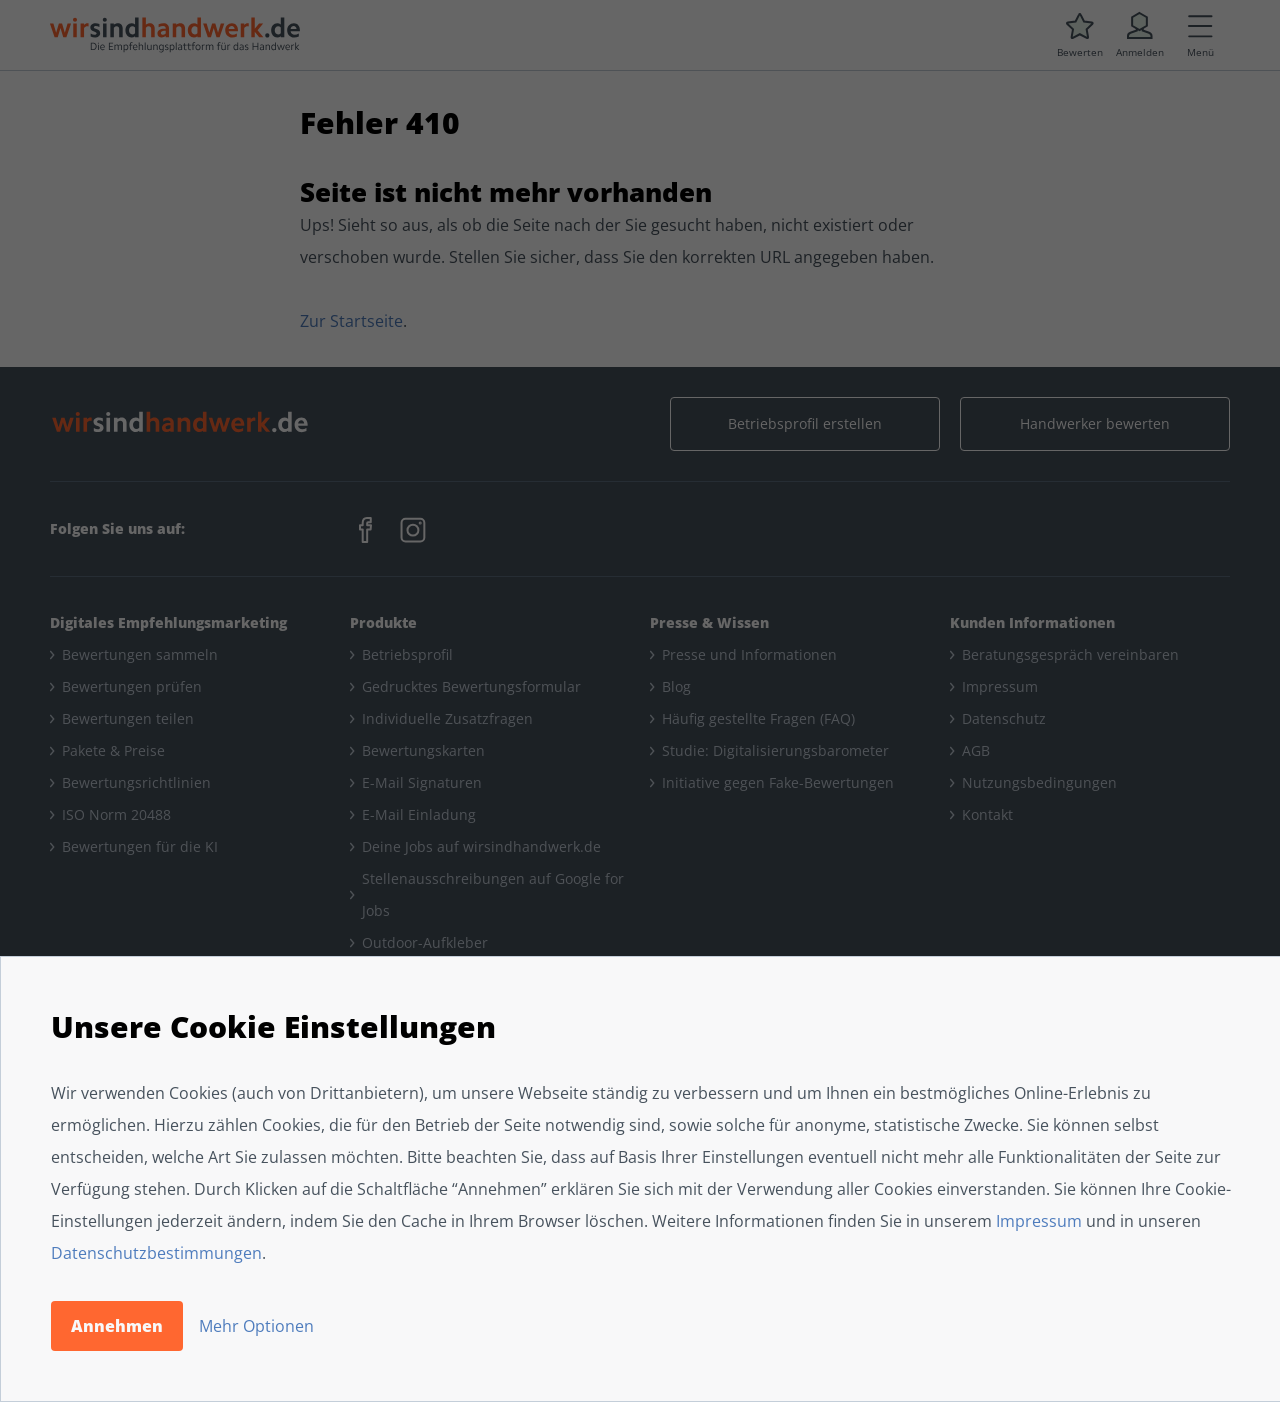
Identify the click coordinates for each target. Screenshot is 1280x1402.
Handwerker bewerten (1095, 423)
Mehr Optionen (256, 1326)
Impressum (1039, 1221)
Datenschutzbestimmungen (156, 1253)
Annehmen (117, 1326)
